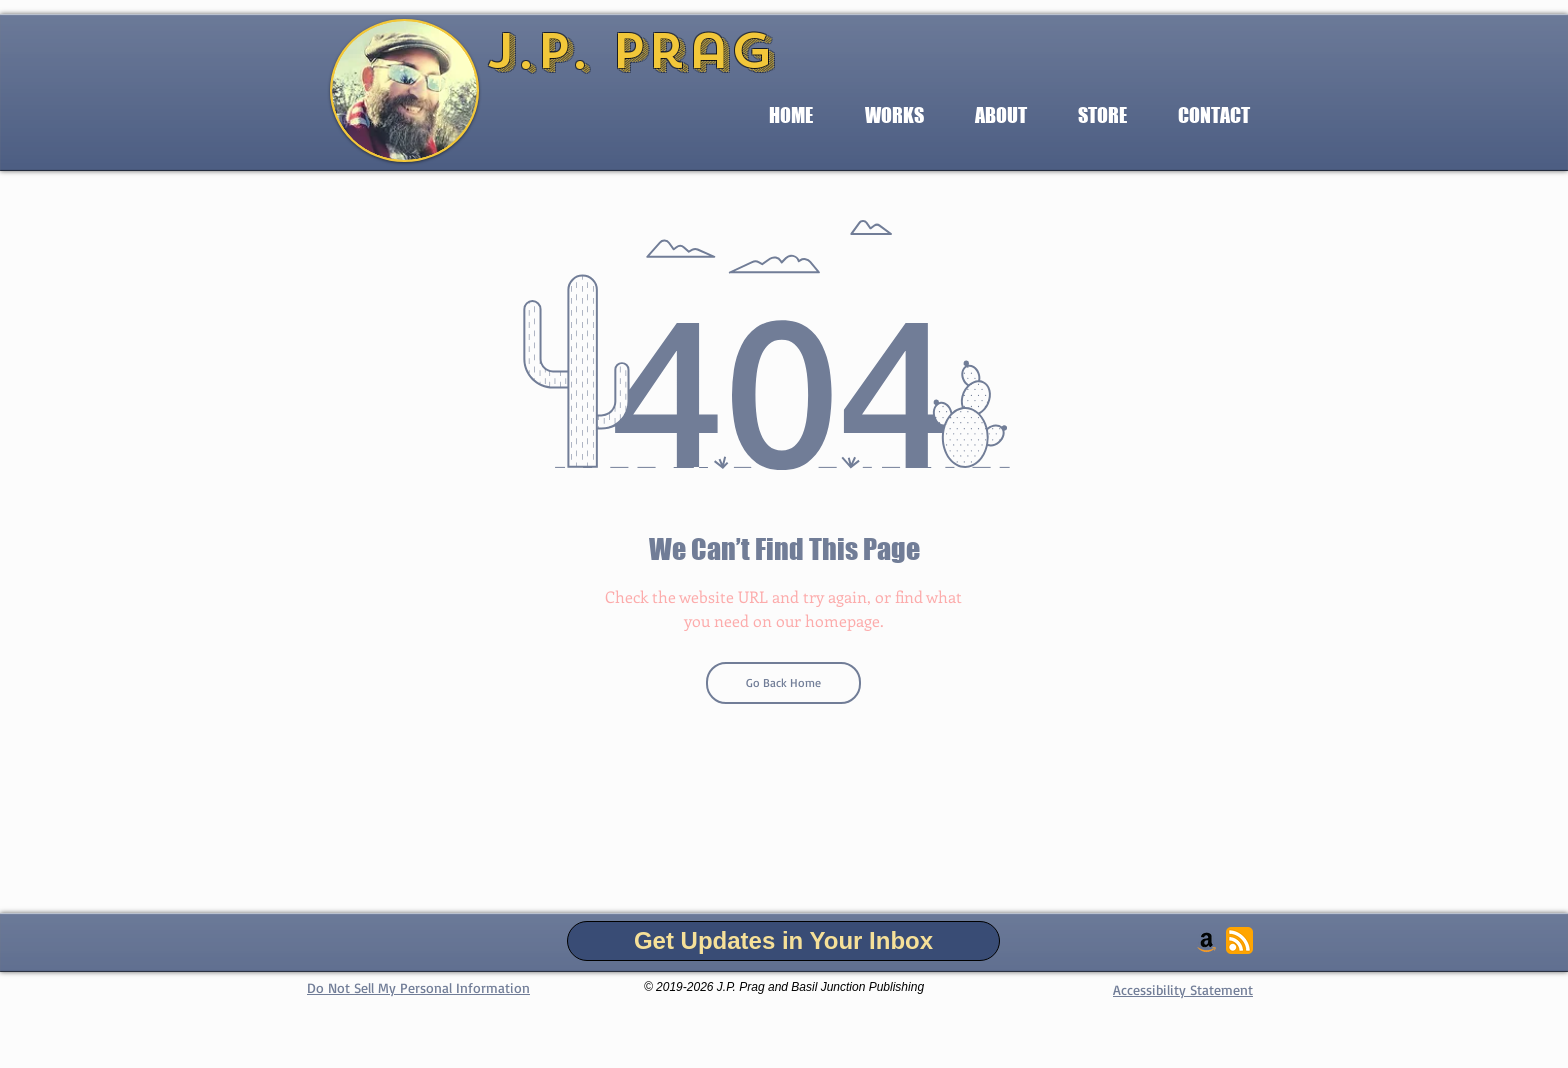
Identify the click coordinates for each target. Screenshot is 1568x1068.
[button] (894, 115)
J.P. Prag (630, 51)
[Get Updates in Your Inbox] (783, 941)
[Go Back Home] (783, 683)
